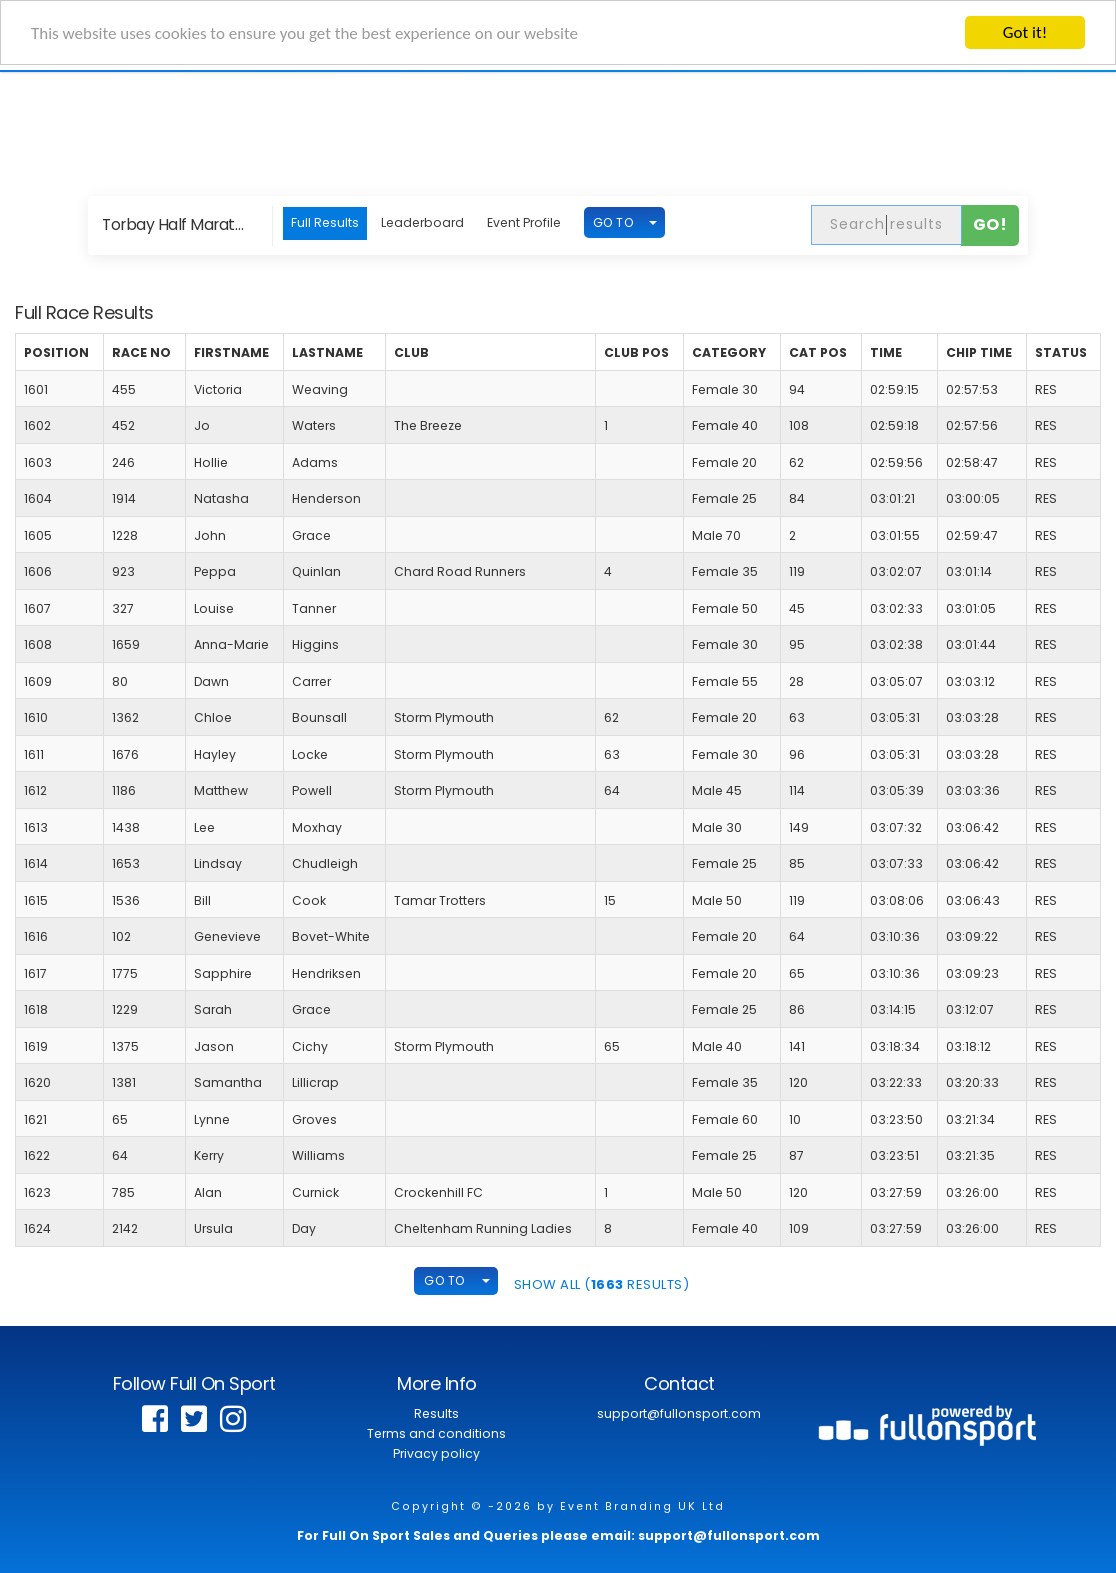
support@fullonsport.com (679, 1413)
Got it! (1025, 32)
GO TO (613, 221)
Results (436, 1413)
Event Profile (524, 222)
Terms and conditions (436, 1433)
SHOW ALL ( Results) (602, 1283)
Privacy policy (436, 1453)
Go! (990, 224)
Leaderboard (422, 222)
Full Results (325, 222)
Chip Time (979, 352)
